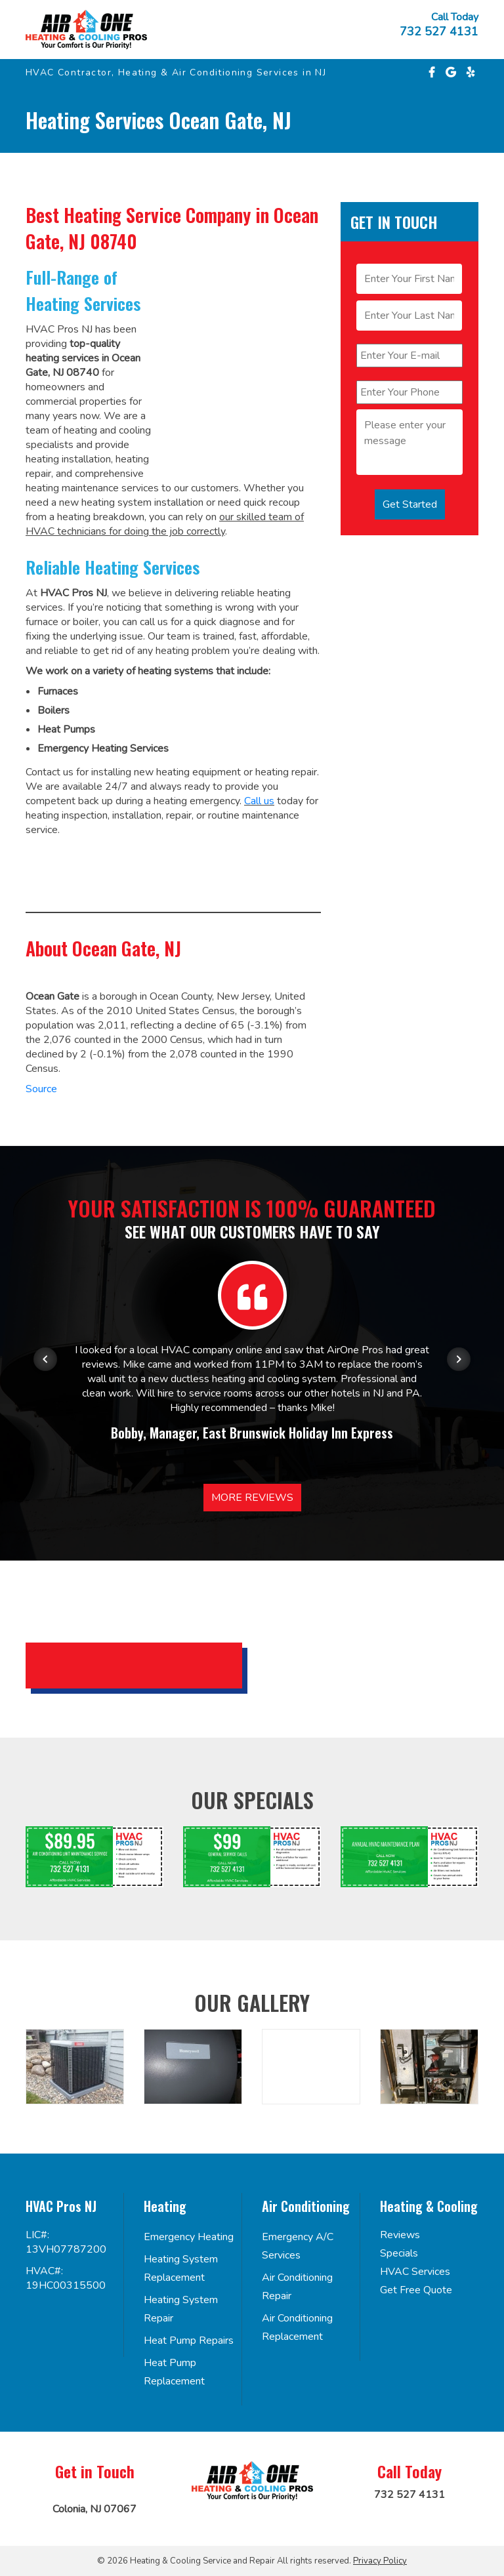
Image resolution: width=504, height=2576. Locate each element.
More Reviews (252, 1497)
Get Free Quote (416, 2290)
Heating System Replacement (181, 2268)
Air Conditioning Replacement (297, 2327)
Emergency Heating (189, 2237)
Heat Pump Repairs (189, 2340)
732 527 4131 (439, 31)
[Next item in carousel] (459, 1359)
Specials (399, 2253)
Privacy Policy (380, 2561)
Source (41, 1089)
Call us (259, 801)
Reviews (400, 2235)
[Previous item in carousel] (45, 1359)
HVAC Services (415, 2271)
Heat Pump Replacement (174, 2372)
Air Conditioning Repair (297, 2286)
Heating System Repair (181, 2309)
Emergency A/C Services (297, 2246)
